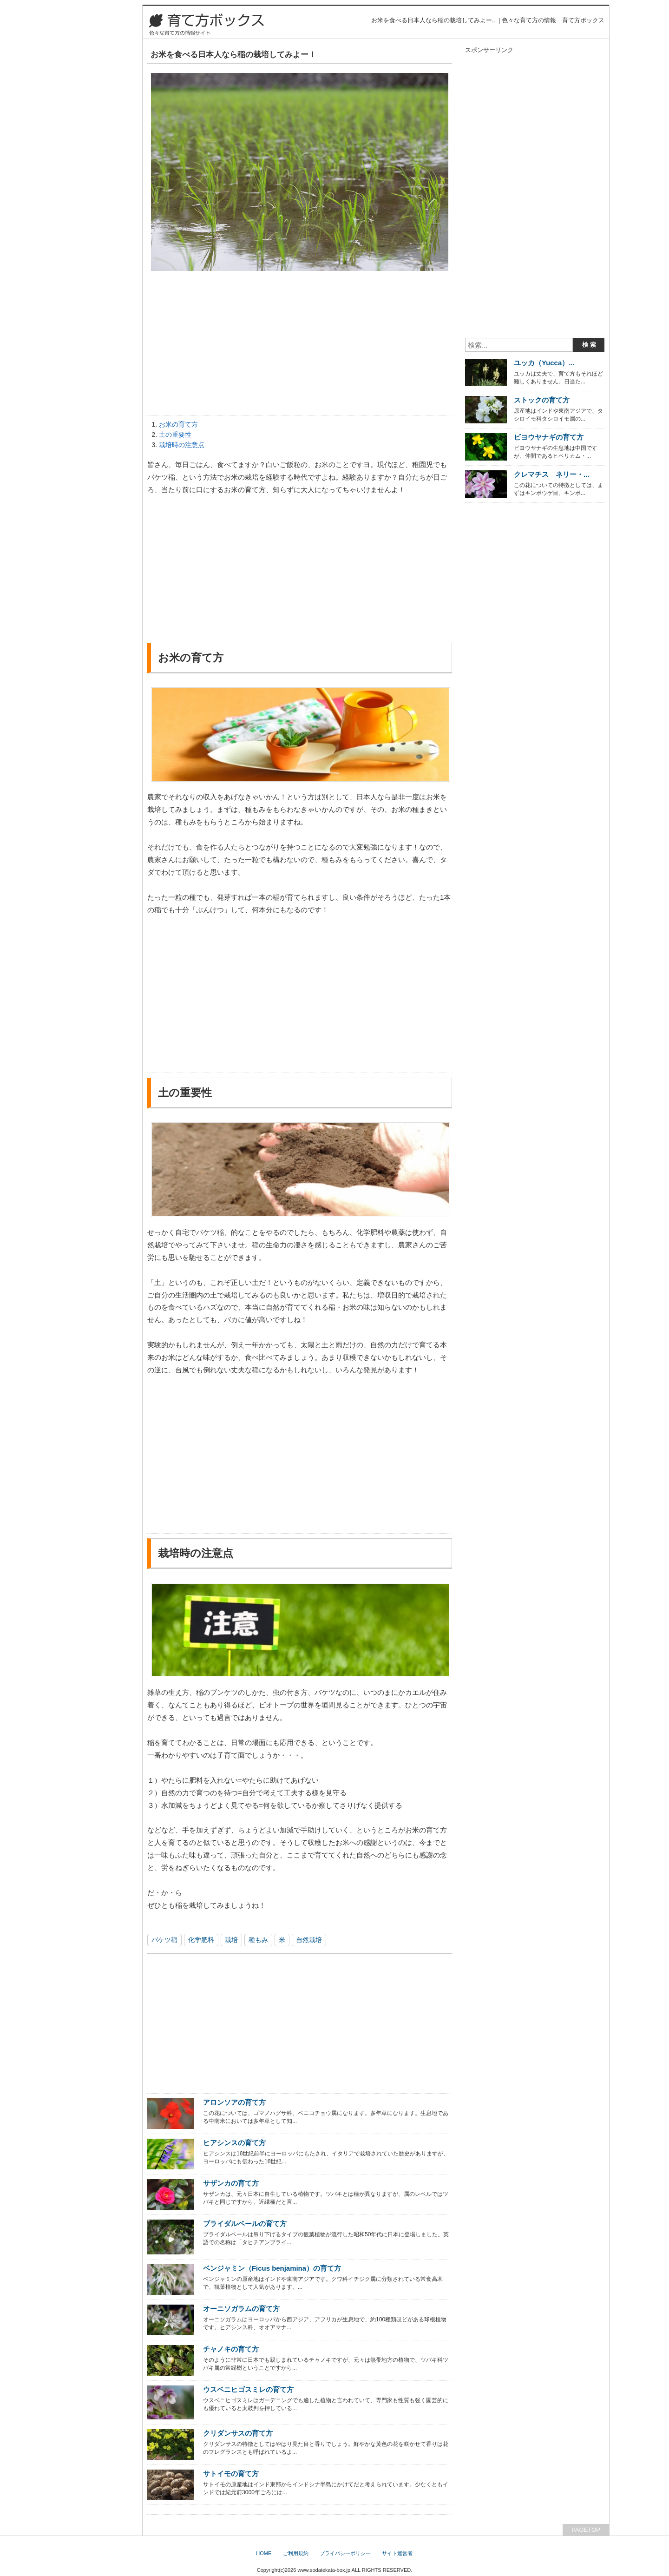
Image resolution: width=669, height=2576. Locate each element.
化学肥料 (201, 1940)
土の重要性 (175, 434)
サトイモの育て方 (231, 2473)
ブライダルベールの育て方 (245, 2223)
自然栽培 (309, 1940)
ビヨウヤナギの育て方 (549, 437)
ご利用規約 (295, 2553)
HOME (263, 2553)
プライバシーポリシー (345, 2553)
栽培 (231, 1940)
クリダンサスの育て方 (238, 2433)
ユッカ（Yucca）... (544, 363)
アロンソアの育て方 (234, 2102)
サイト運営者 (397, 2553)
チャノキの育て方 (231, 2349)
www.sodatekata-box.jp (323, 2570)
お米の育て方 (178, 424)
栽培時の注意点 (181, 444)
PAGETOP (585, 2529)
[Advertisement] (299, 345)
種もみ (258, 1940)
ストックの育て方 (542, 400)
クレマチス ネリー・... (551, 474)
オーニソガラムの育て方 (241, 2308)
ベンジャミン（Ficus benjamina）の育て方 (272, 2268)
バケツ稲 (164, 1940)
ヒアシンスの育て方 (234, 2143)
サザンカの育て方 (231, 2183)
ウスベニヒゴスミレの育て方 (248, 2389)
